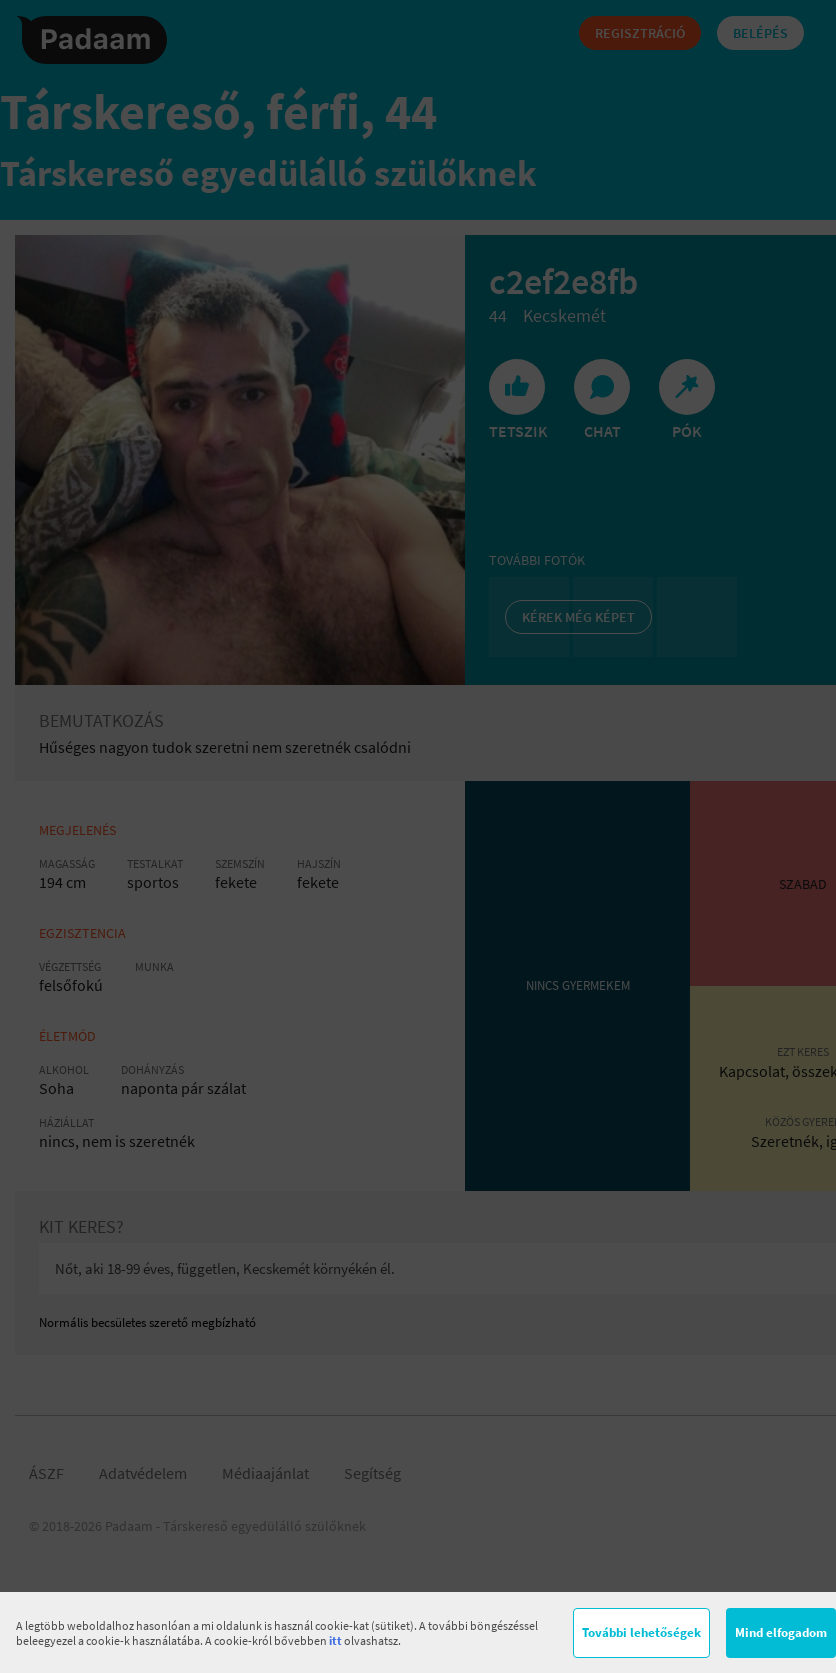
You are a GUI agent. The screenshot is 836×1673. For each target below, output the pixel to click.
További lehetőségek (641, 1632)
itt (335, 1640)
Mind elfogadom (781, 1632)
